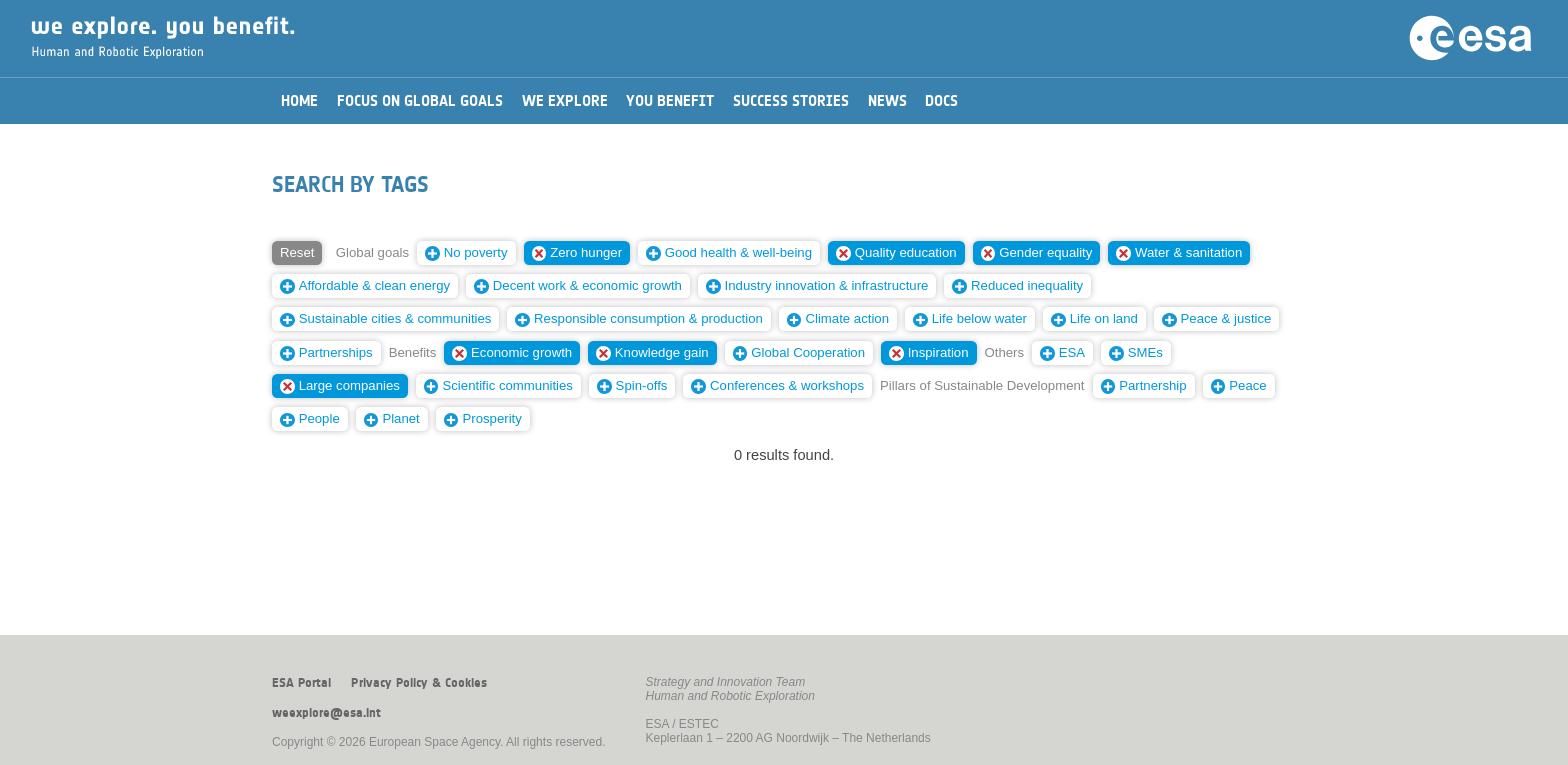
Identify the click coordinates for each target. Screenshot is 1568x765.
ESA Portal (301, 683)
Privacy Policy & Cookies (419, 683)
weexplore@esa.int (326, 713)
